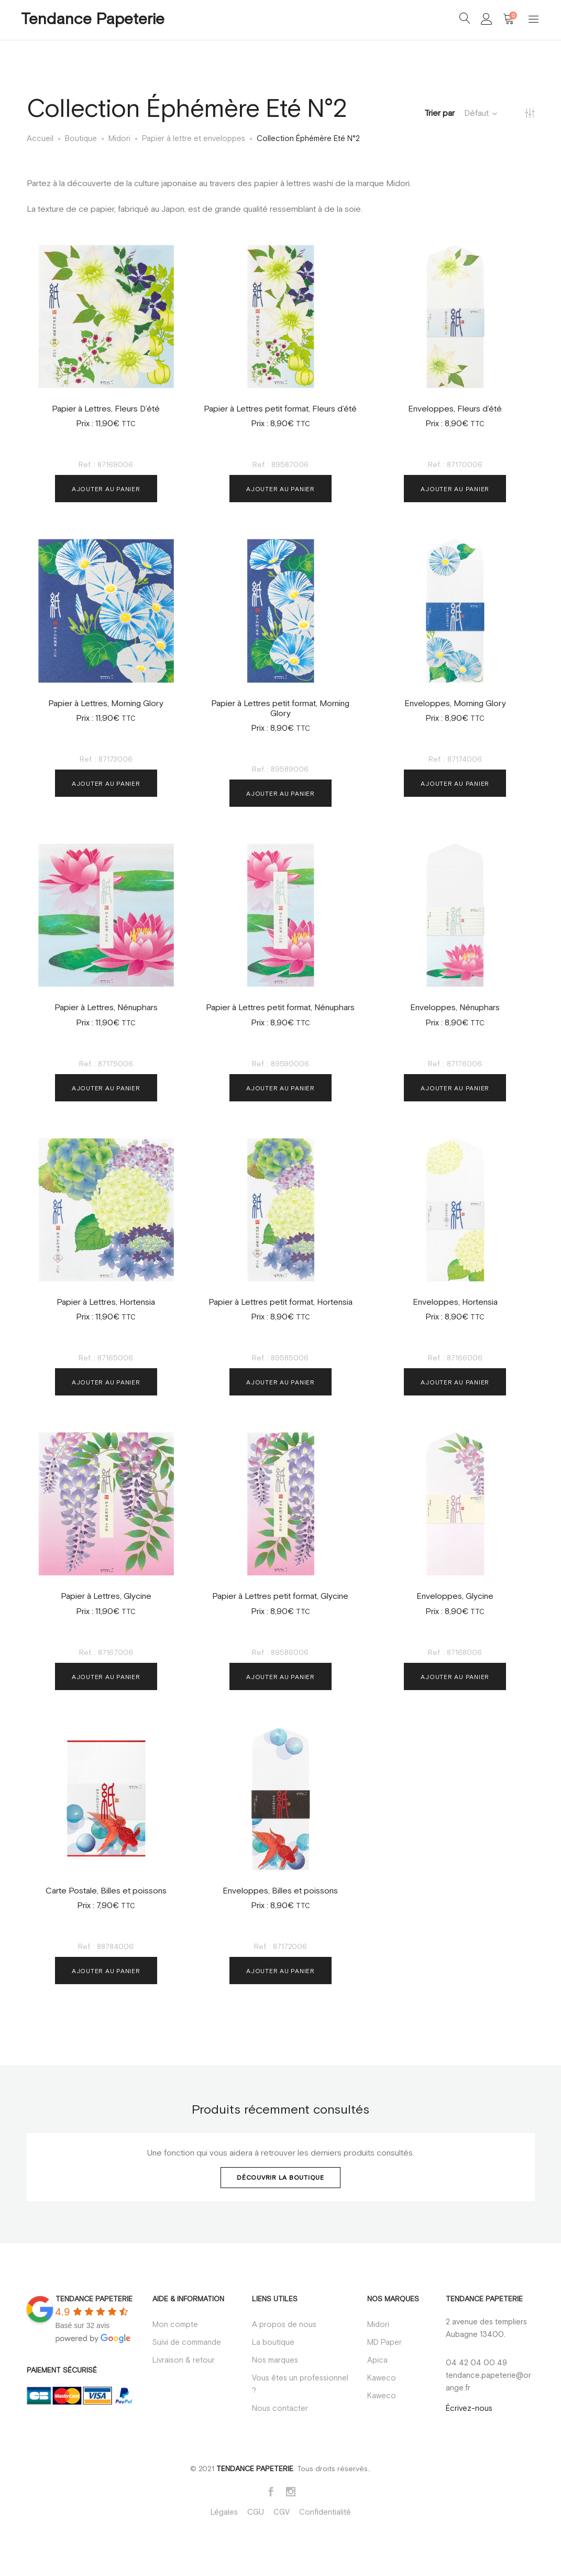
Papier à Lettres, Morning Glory (105, 703)
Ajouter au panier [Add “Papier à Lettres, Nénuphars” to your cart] (106, 1088)
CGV (281, 2511)
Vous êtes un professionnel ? (300, 2384)
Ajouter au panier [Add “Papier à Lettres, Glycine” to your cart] (106, 1677)
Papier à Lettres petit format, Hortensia (280, 1301)
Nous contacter (280, 2408)
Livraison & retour (183, 2359)
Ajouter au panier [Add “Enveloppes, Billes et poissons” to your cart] (280, 1971)
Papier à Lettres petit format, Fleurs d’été (280, 408)
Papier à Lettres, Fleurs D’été (106, 408)
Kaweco (381, 2377)
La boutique (273, 2341)
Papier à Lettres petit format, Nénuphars (280, 1007)
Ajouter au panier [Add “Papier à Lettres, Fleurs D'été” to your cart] (106, 489)
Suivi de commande (186, 2341)
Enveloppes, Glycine (454, 1595)
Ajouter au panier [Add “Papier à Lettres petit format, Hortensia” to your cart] (280, 1382)
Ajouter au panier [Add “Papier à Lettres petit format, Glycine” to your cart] (280, 1677)
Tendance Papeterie (92, 18)
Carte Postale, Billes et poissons (106, 1890)
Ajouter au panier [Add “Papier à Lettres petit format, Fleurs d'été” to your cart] (280, 489)
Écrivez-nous (469, 2408)
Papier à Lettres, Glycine (106, 1595)
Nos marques (275, 2359)
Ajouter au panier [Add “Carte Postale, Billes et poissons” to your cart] (106, 1971)
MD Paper (384, 2341)
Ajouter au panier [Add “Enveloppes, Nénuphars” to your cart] (455, 1088)
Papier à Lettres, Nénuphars (106, 1007)
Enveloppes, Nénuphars (455, 1007)
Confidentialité (325, 2511)
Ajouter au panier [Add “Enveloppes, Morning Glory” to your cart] (455, 783)
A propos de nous (284, 2324)
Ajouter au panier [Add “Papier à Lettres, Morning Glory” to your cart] (106, 783)
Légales (224, 2511)
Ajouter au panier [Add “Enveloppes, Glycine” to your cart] (455, 1677)
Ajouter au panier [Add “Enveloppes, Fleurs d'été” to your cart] (455, 489)
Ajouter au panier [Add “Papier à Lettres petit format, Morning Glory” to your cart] (280, 793)
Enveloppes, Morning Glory (455, 703)
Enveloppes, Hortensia (455, 1301)
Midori (378, 2324)
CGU (255, 2511)
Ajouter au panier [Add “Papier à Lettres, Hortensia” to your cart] (106, 1382)
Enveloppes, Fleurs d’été (455, 408)
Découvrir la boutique (280, 2177)
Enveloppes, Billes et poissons (280, 1890)
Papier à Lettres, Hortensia (106, 1301)
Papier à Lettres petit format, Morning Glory (280, 708)
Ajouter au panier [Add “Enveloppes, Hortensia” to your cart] (455, 1382)
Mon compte (175, 2324)
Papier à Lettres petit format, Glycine (280, 1595)
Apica (377, 2359)
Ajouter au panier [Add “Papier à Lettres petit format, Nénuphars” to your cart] (280, 1088)
